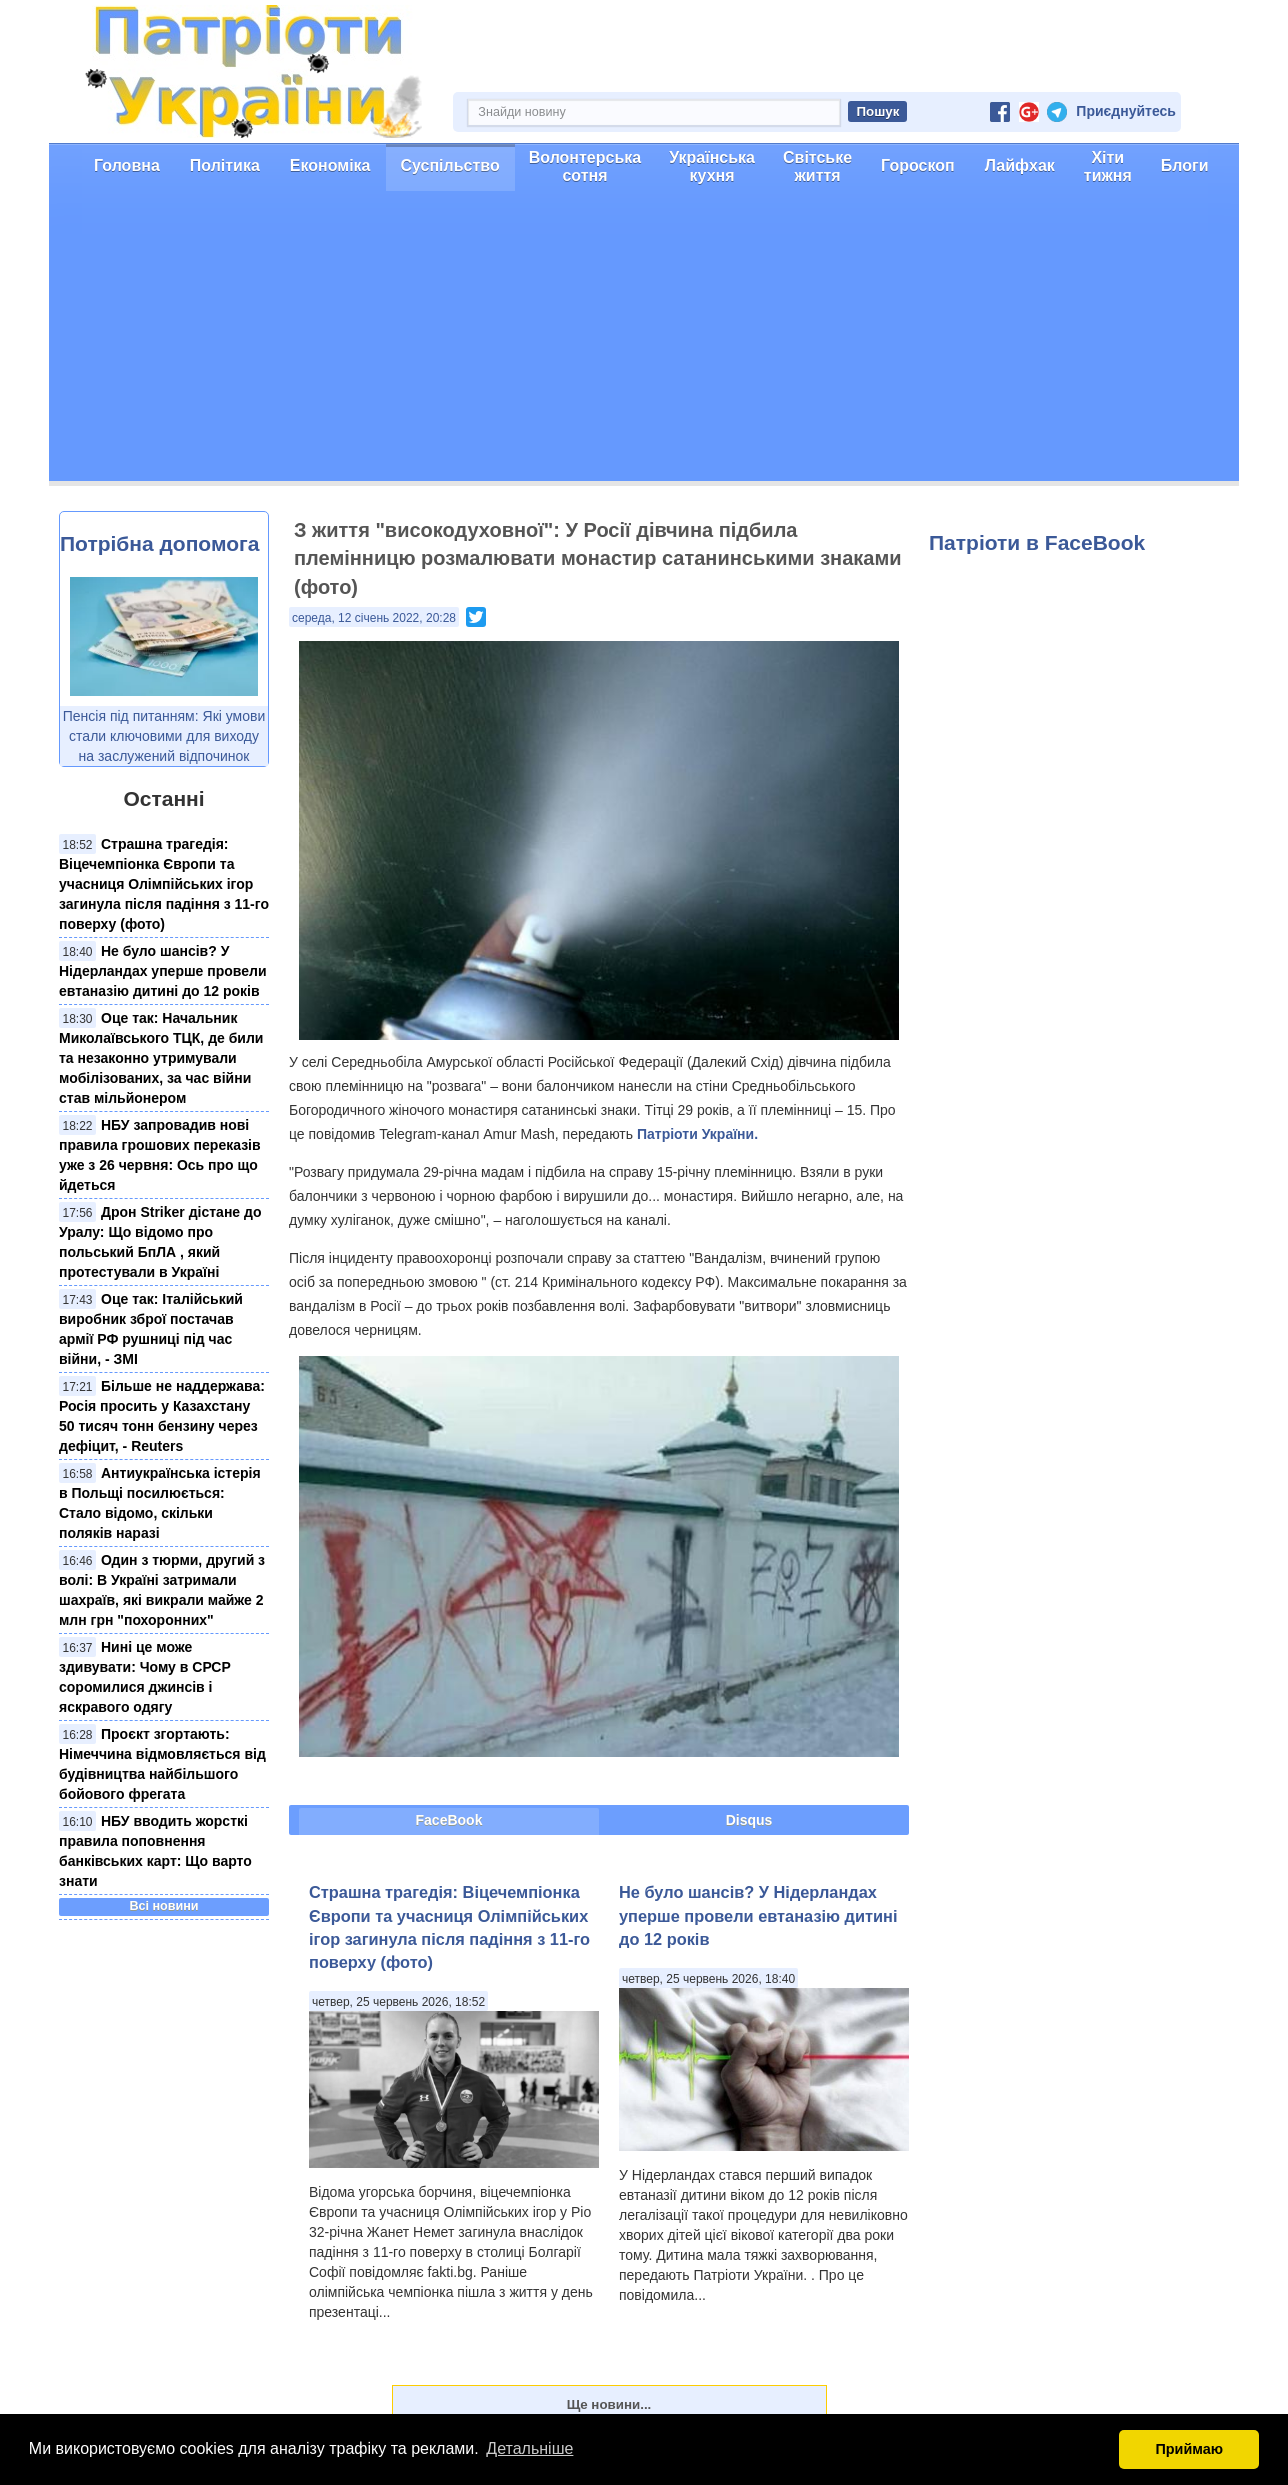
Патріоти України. (697, 1134)
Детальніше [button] (529, 2448)
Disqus (749, 1820)
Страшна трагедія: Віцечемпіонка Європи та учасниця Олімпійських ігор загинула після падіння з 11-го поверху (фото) (164, 884)
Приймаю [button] (1189, 2449)
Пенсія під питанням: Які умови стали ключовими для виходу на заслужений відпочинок (164, 736)
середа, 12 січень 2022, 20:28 (374, 618)
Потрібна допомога (159, 543)
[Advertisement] (644, 341)
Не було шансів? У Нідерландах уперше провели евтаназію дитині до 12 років (163, 971)
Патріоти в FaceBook (1037, 542)
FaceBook (449, 1820)
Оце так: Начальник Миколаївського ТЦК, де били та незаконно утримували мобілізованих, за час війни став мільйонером (161, 1058)
